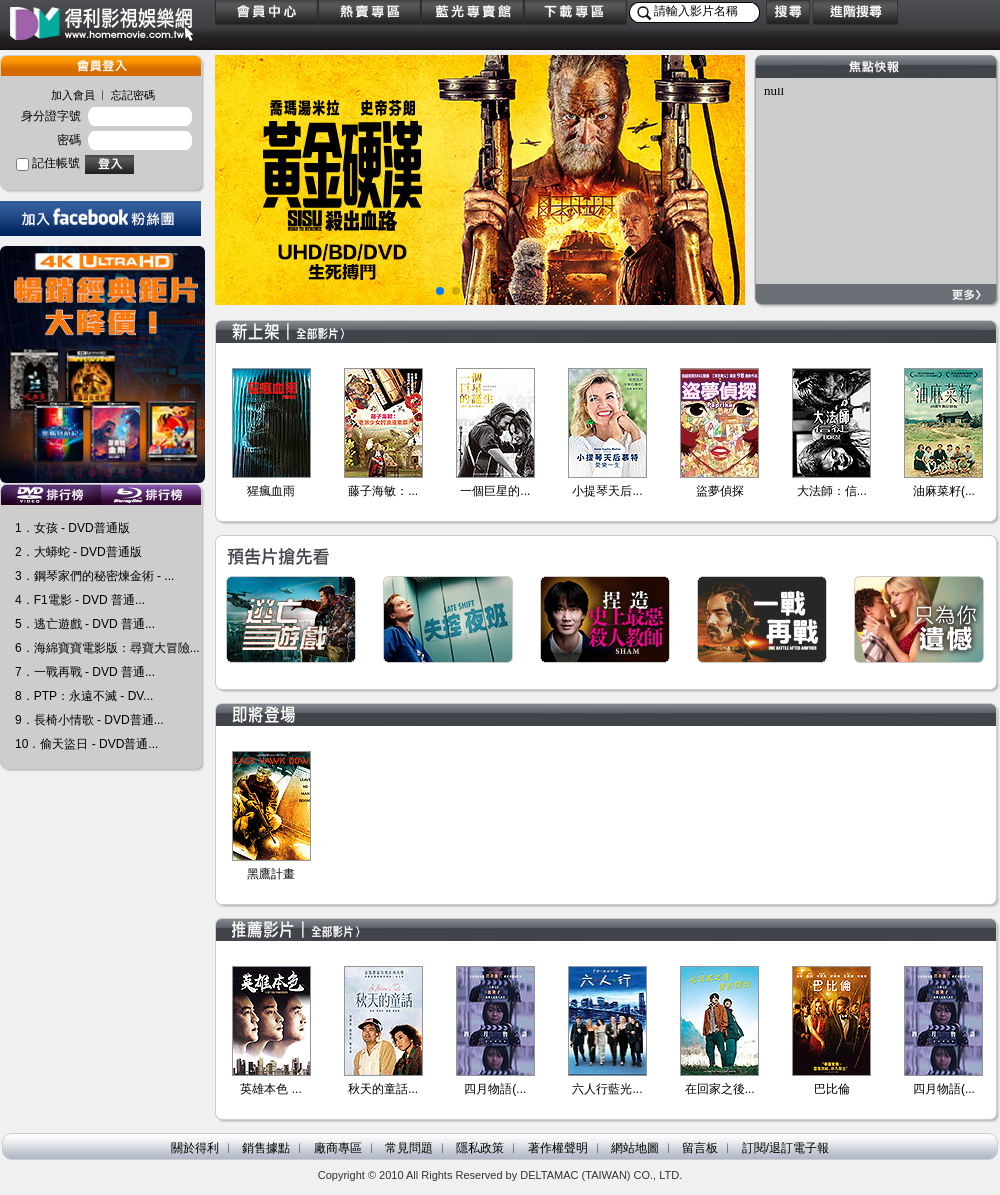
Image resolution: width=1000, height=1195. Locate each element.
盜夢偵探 (720, 491)
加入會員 (73, 95)
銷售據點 (266, 1148)
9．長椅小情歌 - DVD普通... (89, 720)
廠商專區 (338, 1148)
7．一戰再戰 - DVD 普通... (85, 672)
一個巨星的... (495, 491)
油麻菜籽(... (944, 491)
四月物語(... (495, 1089)
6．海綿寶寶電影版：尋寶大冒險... (107, 648)
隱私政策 (480, 1148)
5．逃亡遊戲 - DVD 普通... (85, 624)
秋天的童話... (383, 1089)
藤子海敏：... (383, 491)
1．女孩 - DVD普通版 (72, 528)
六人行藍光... (607, 1089)
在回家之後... (720, 1089)
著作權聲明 (558, 1148)
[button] (440, 291)
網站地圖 (635, 1148)
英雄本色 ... (270, 1089)
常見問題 (409, 1148)
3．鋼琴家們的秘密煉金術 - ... (94, 576)
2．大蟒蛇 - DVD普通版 (78, 552)
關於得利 (195, 1148)
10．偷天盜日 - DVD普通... (86, 744)
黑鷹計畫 (271, 874)
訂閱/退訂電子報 (785, 1148)
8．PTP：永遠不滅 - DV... (84, 696)
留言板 (700, 1148)
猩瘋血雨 (271, 491)
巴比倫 (832, 1089)
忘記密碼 (133, 95)
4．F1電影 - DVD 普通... (80, 600)
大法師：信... (832, 491)
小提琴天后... (607, 491)
